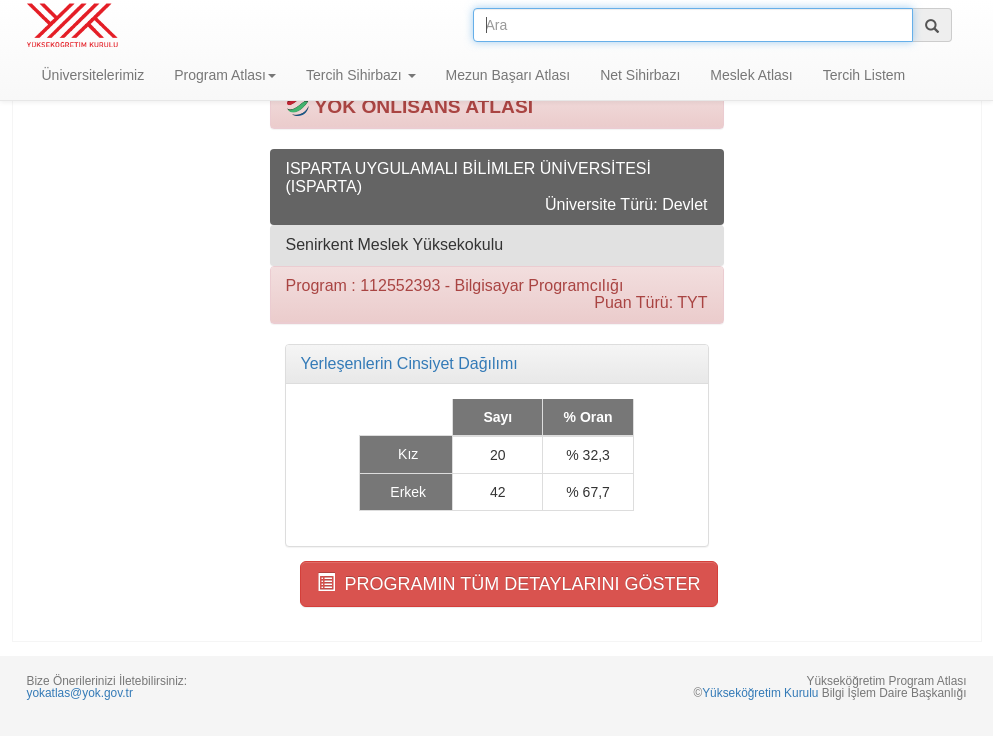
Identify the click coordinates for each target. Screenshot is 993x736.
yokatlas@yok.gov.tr (80, 693)
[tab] (497, 364)
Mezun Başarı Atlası (508, 75)
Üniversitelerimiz (93, 75)
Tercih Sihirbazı (361, 75)
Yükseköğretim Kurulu (760, 693)
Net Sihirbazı (640, 75)
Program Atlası (225, 75)
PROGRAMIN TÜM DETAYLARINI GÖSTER (509, 583)
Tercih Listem (864, 75)
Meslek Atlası (751, 75)
